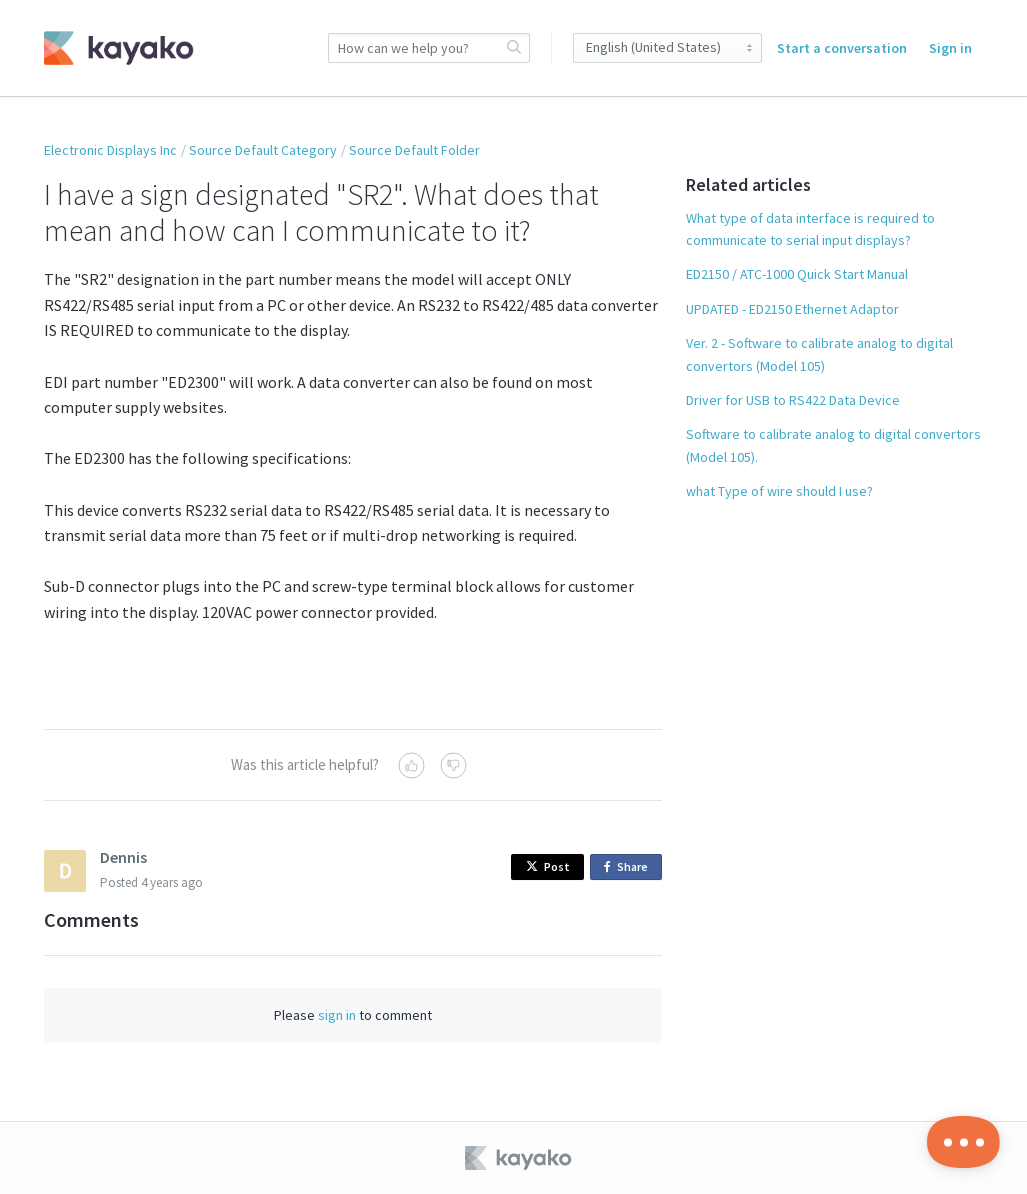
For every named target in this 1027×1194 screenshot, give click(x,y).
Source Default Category (263, 150)
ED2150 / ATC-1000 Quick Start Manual (797, 274)
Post (548, 866)
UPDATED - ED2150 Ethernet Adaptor (792, 309)
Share (629, 867)
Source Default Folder (414, 150)
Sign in (950, 48)
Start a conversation (842, 48)
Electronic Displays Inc (110, 150)
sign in (337, 1015)
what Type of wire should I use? (779, 491)
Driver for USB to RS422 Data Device (793, 400)
